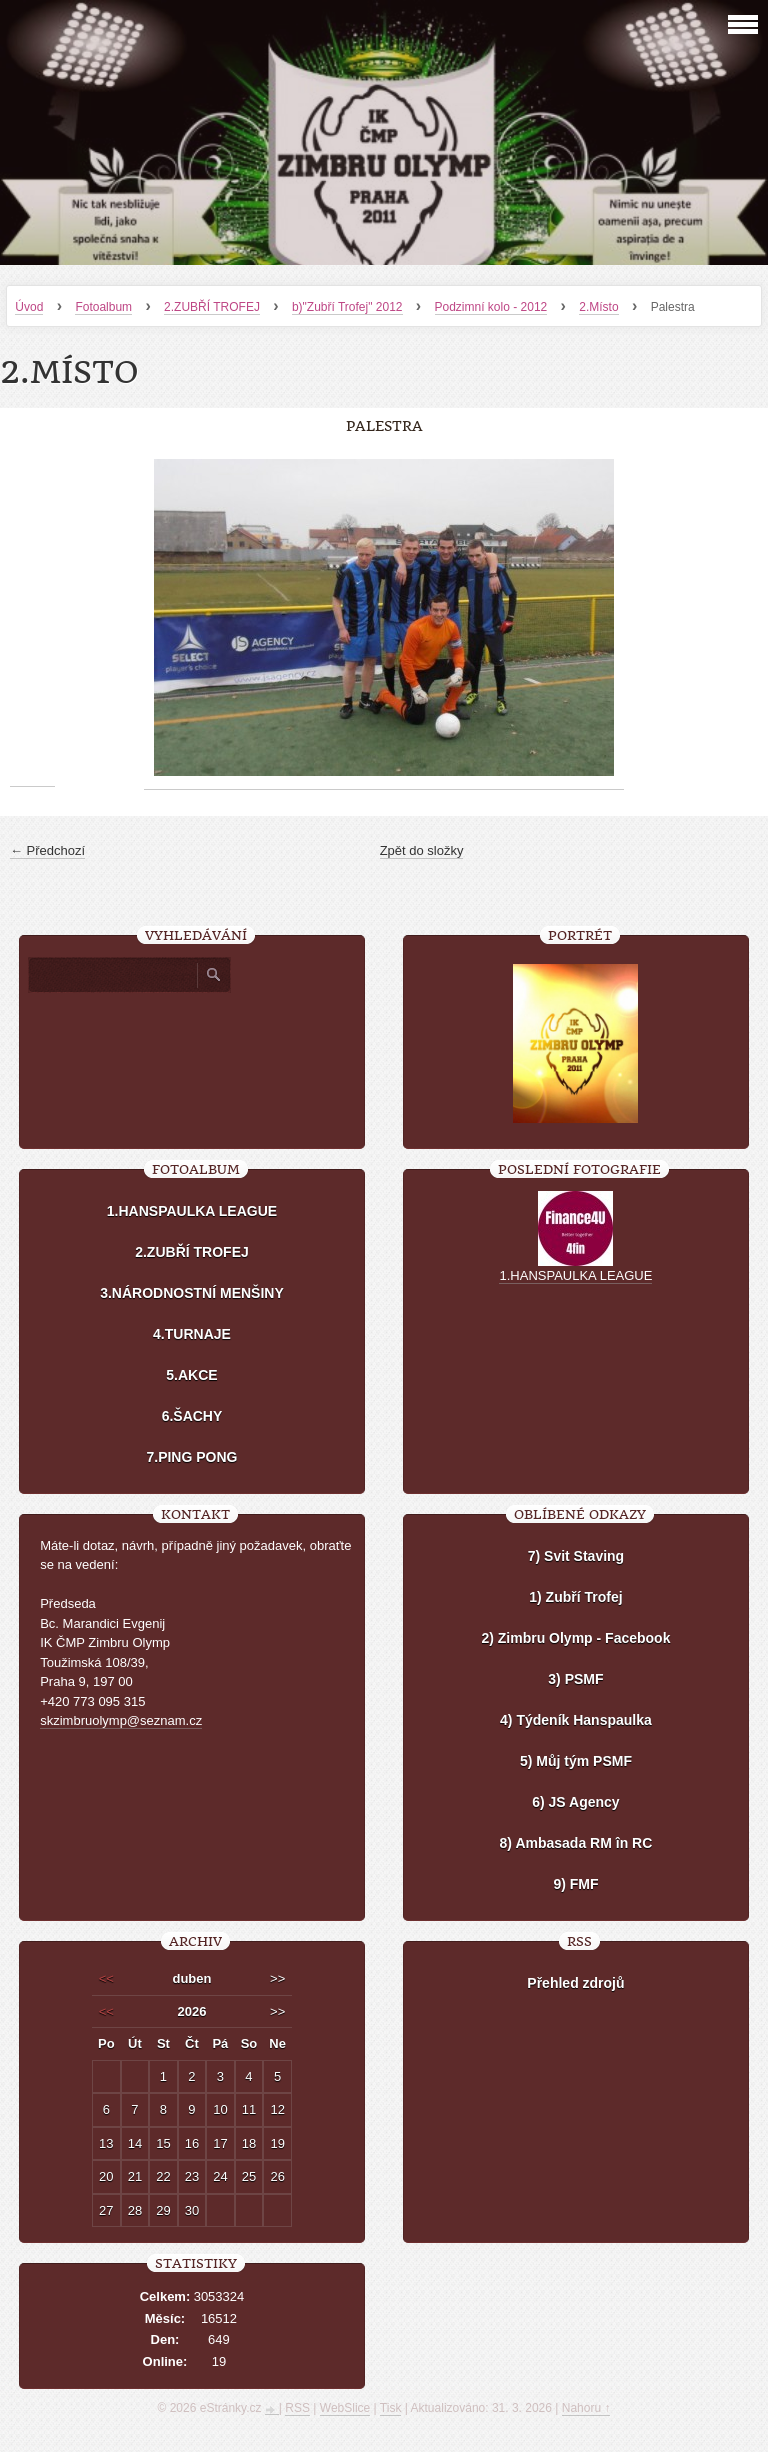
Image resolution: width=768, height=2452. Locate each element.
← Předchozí (47, 850)
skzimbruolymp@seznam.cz (121, 1720)
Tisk (391, 2408)
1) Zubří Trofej (575, 1597)
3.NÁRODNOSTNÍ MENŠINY (192, 1293)
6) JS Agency (575, 1802)
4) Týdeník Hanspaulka (576, 1720)
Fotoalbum (103, 307)
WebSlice (345, 2408)
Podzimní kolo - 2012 (491, 307)
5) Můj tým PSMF (576, 1761)
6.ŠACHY (192, 1416)
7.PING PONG (191, 1457)
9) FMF (575, 1884)
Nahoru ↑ (586, 2408)
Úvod (29, 307)
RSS (297, 2408)
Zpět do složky (422, 850)
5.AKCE (191, 1375)
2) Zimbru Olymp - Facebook (575, 1638)
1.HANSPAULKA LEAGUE (192, 1211)
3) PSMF (575, 1679)
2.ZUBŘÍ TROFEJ (212, 307)
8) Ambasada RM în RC (576, 1843)
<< (106, 1978)
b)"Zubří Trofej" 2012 (347, 307)
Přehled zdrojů (575, 1983)
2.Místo (598, 307)
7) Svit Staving (576, 1556)
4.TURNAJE (192, 1334)
